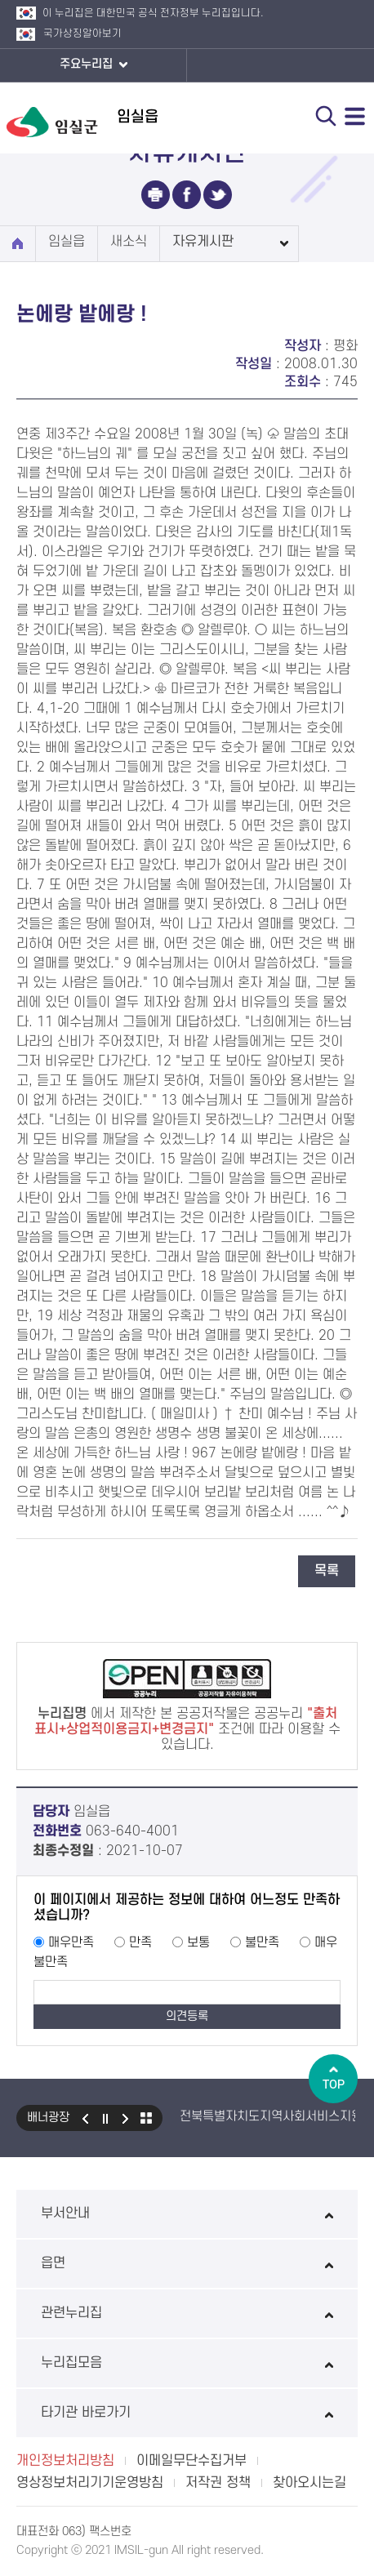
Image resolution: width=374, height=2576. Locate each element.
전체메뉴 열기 (355, 116)
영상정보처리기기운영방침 (89, 2483)
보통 (198, 1942)
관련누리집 (187, 2313)
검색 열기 (326, 116)
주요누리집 (93, 65)
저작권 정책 (218, 2483)
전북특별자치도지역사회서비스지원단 (277, 2116)
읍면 (187, 2263)
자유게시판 (203, 241)
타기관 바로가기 (187, 2412)
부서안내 (187, 2213)
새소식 (128, 241)
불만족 (262, 1942)
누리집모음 (187, 2363)
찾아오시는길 (309, 2483)
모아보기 (146, 2118)
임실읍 (66, 241)
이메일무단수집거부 (191, 2461)
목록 (326, 1571)
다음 (126, 2118)
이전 (85, 2118)
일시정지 (105, 2118)
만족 (140, 1942)
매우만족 (71, 1942)
